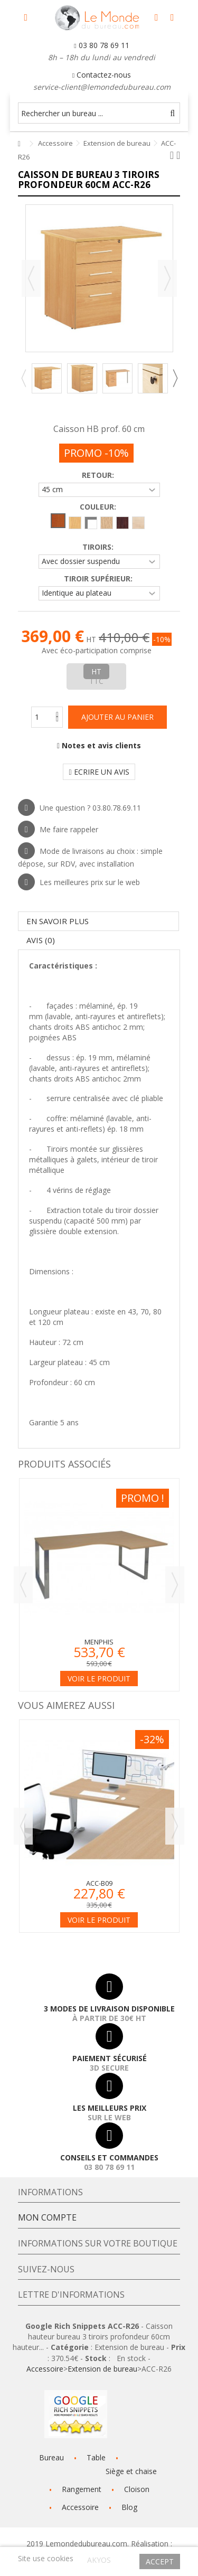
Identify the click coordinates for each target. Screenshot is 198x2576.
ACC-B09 (99, 1883)
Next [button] (174, 378)
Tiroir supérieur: (99, 579)
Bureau (51, 2457)
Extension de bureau (102, 2369)
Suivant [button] (167, 278)
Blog (129, 2507)
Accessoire (44, 2369)
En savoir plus (57, 921)
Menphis (99, 1642)
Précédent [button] (31, 278)
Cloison (136, 2489)
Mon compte (47, 2217)
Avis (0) (40, 940)
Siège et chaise (131, 2471)
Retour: (99, 475)
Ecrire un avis (99, 772)
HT (96, 671)
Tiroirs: (99, 547)
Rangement (81, 2489)
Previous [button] (23, 378)
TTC (96, 681)
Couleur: (99, 507)
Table (96, 2457)
